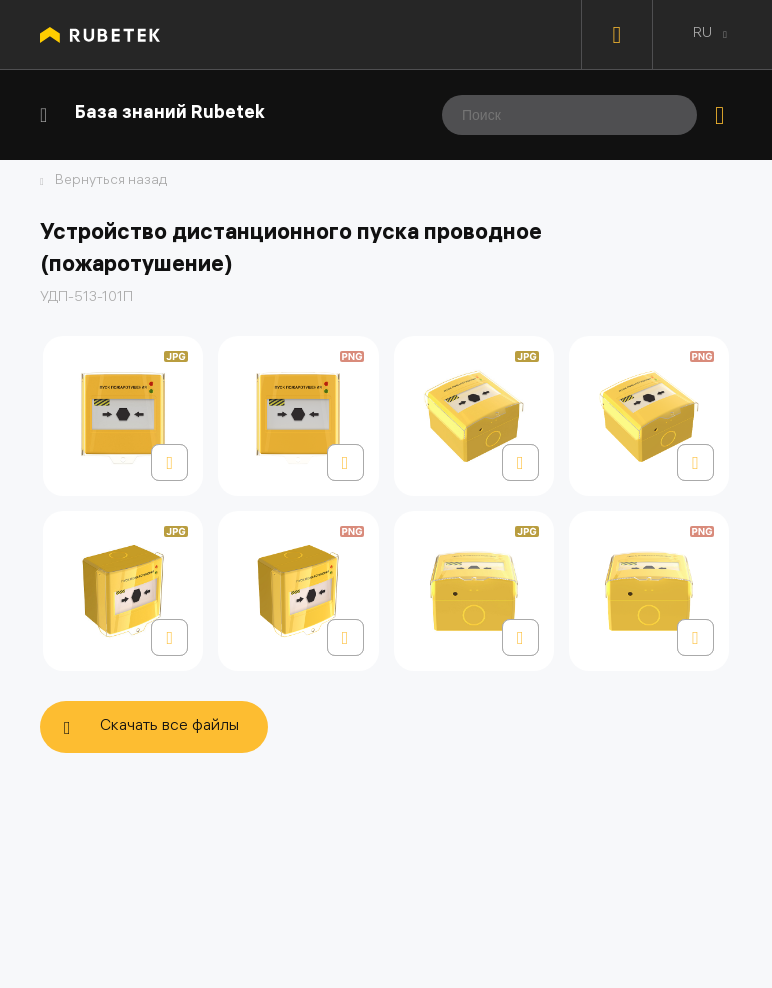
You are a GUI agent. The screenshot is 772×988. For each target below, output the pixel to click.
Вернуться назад (111, 182)
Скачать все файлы (169, 726)
